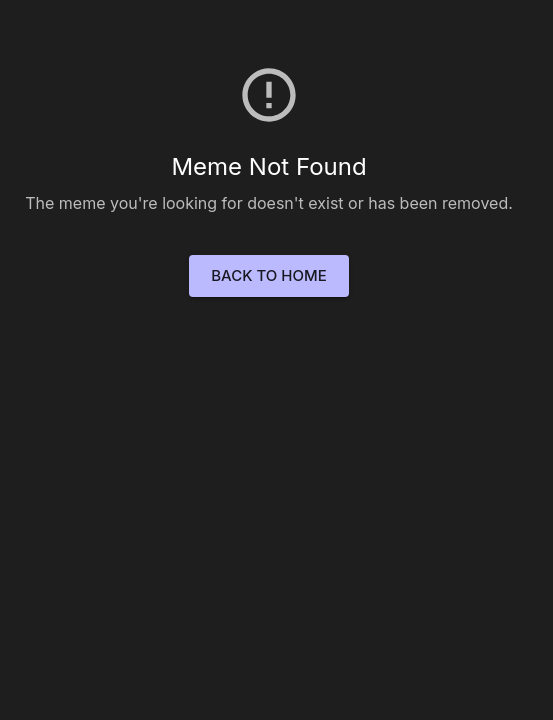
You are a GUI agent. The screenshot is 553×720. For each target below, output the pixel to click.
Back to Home (268, 275)
